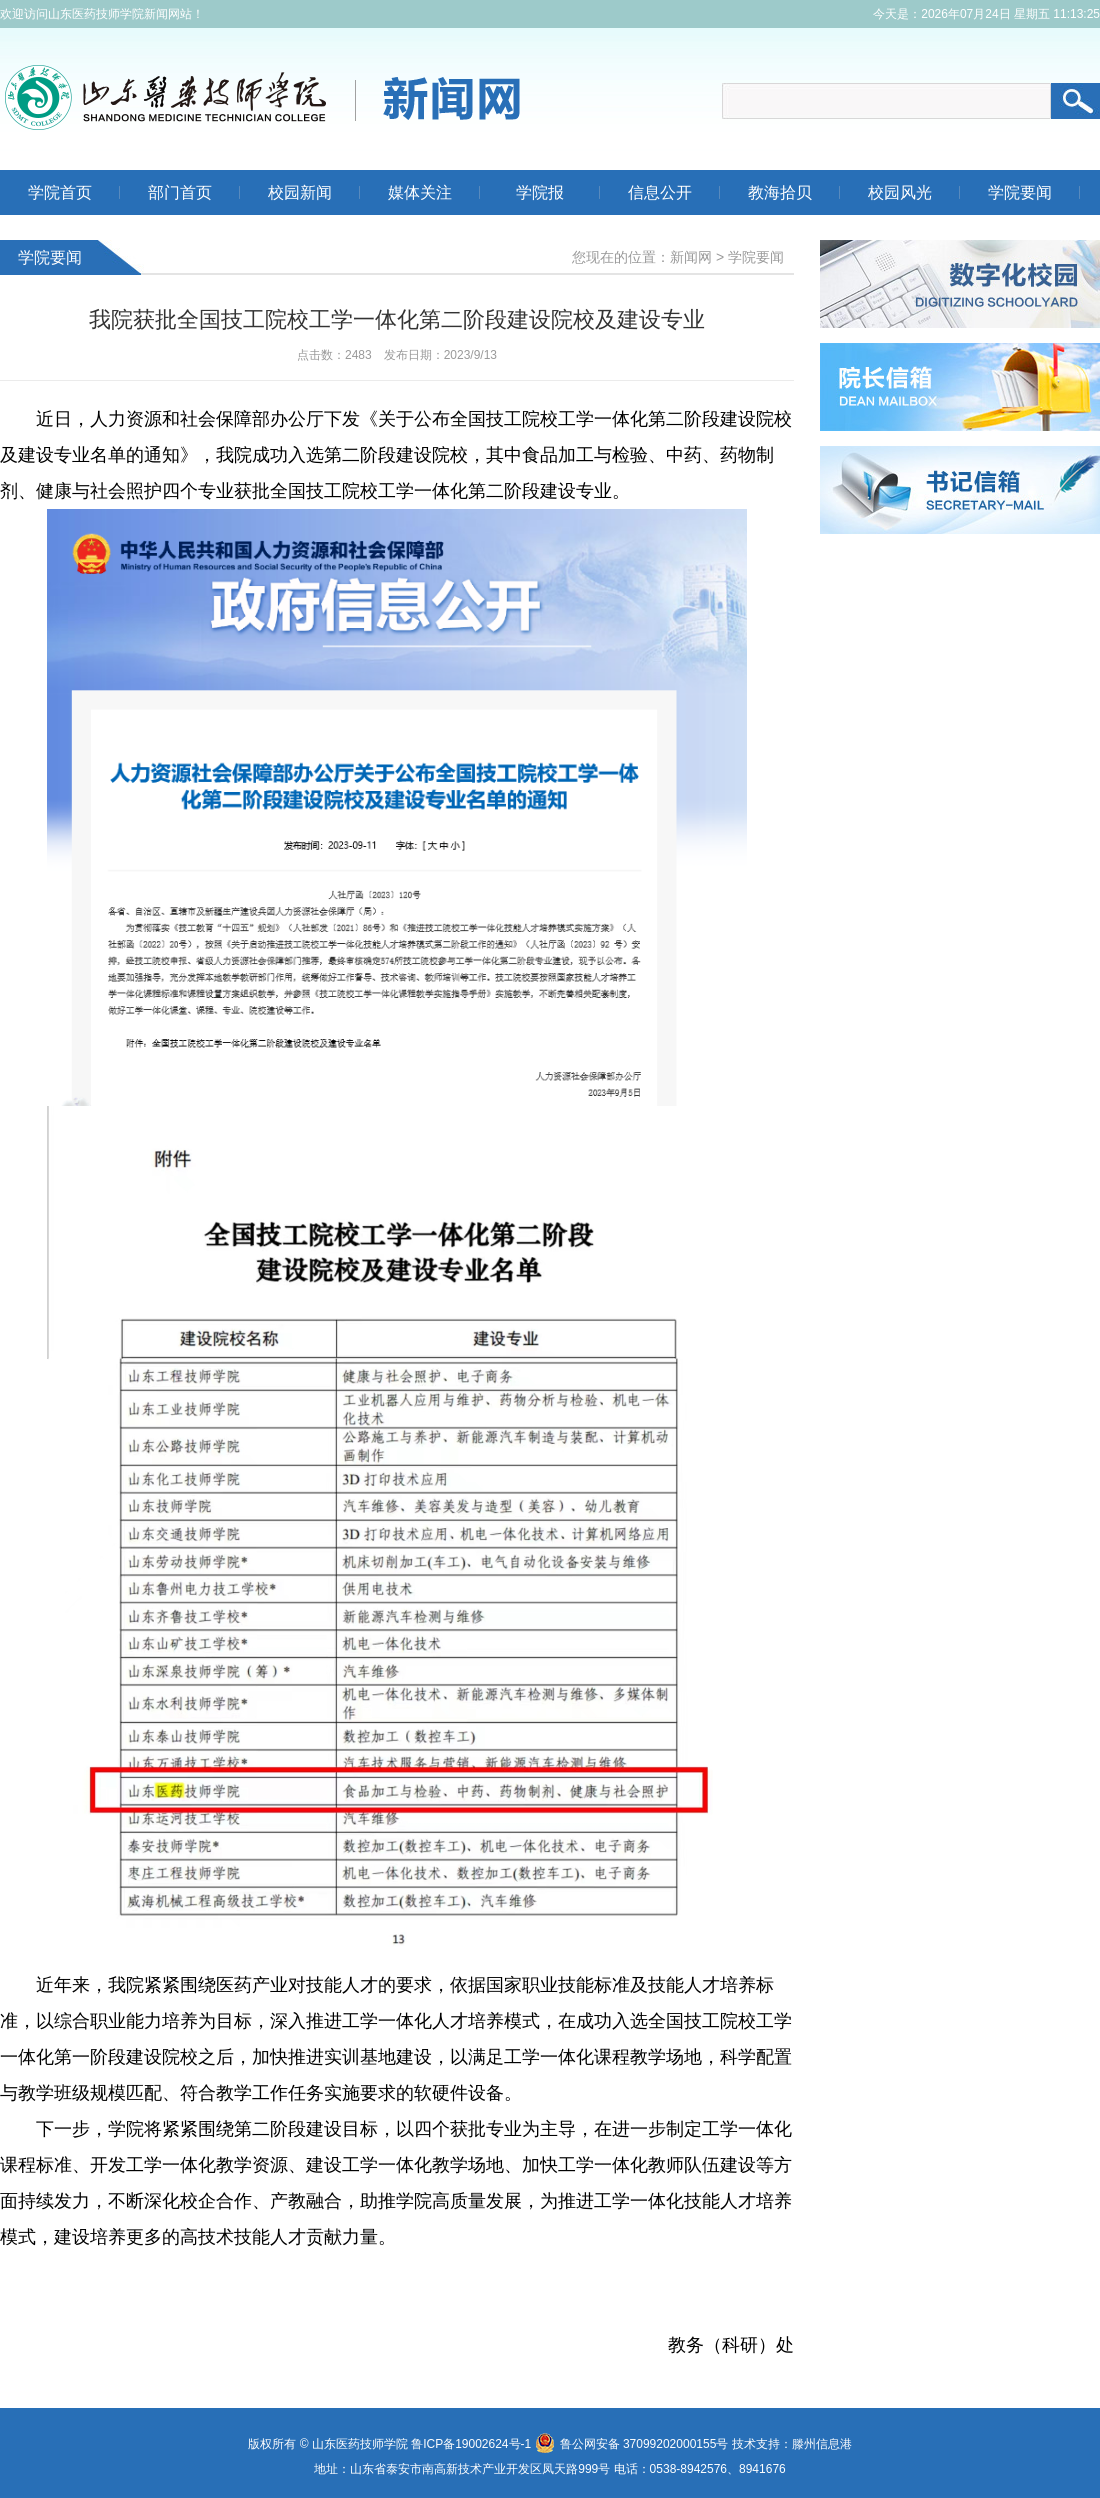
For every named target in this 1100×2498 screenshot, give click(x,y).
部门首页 (180, 192)
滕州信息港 (822, 2444)
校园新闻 (300, 192)
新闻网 (691, 257)
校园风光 (900, 192)
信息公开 (660, 192)
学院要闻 (1020, 192)
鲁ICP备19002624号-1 (471, 2444)
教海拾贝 (780, 192)
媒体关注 (420, 192)
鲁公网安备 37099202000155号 (632, 2444)
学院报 (540, 192)
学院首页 (60, 192)
